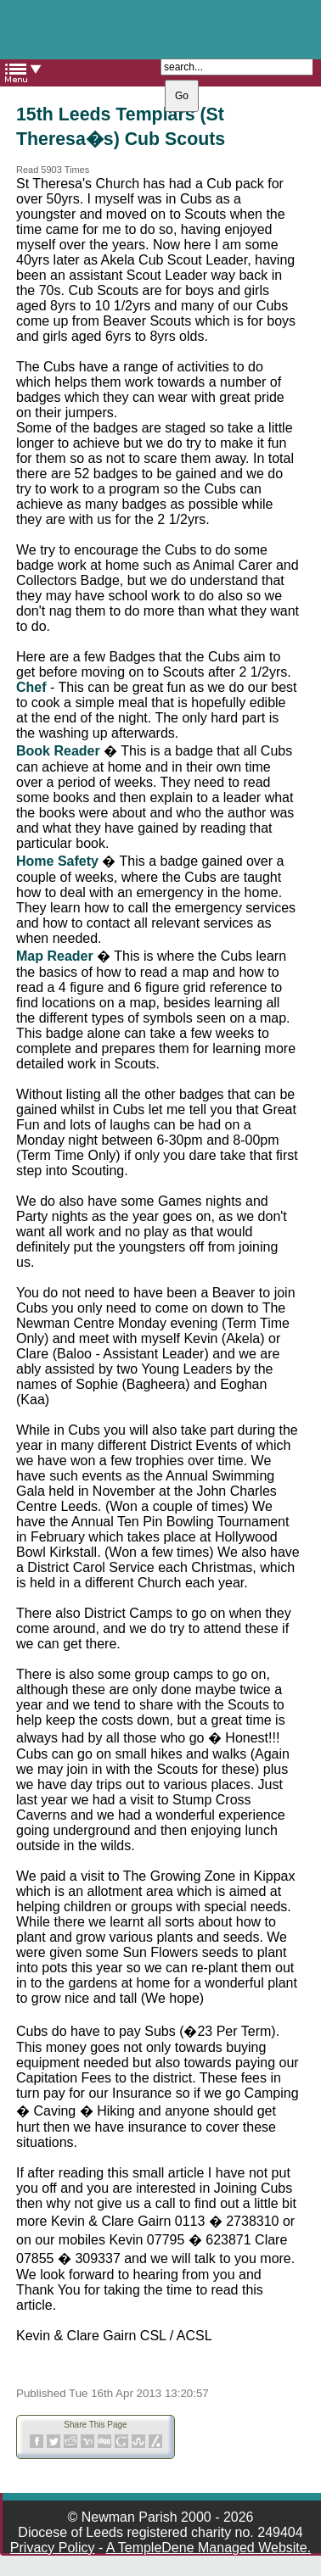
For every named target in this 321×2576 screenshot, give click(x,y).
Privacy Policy (52, 2547)
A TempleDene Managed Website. (208, 2547)
